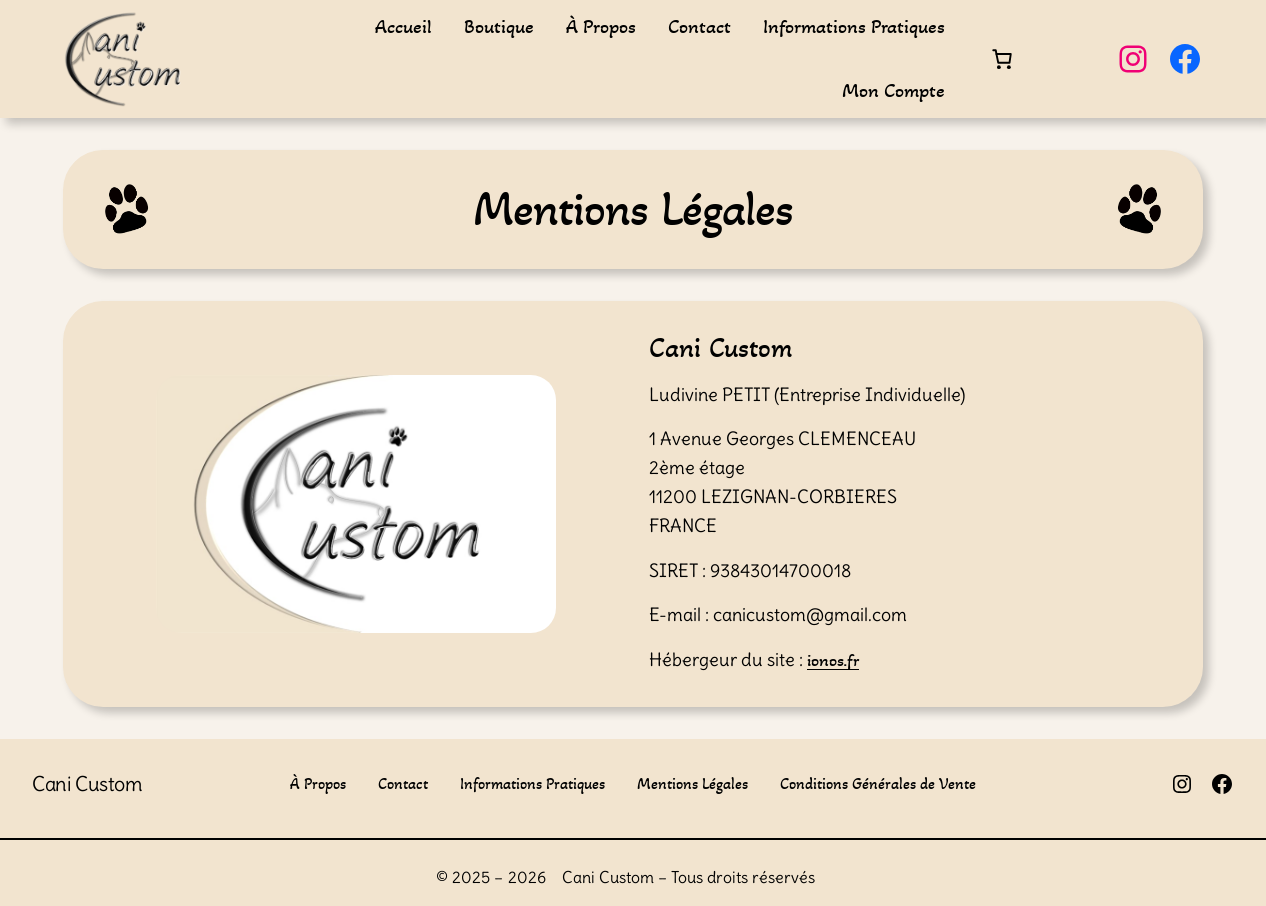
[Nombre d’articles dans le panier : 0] (1002, 59)
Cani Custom (87, 783)
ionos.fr (833, 660)
